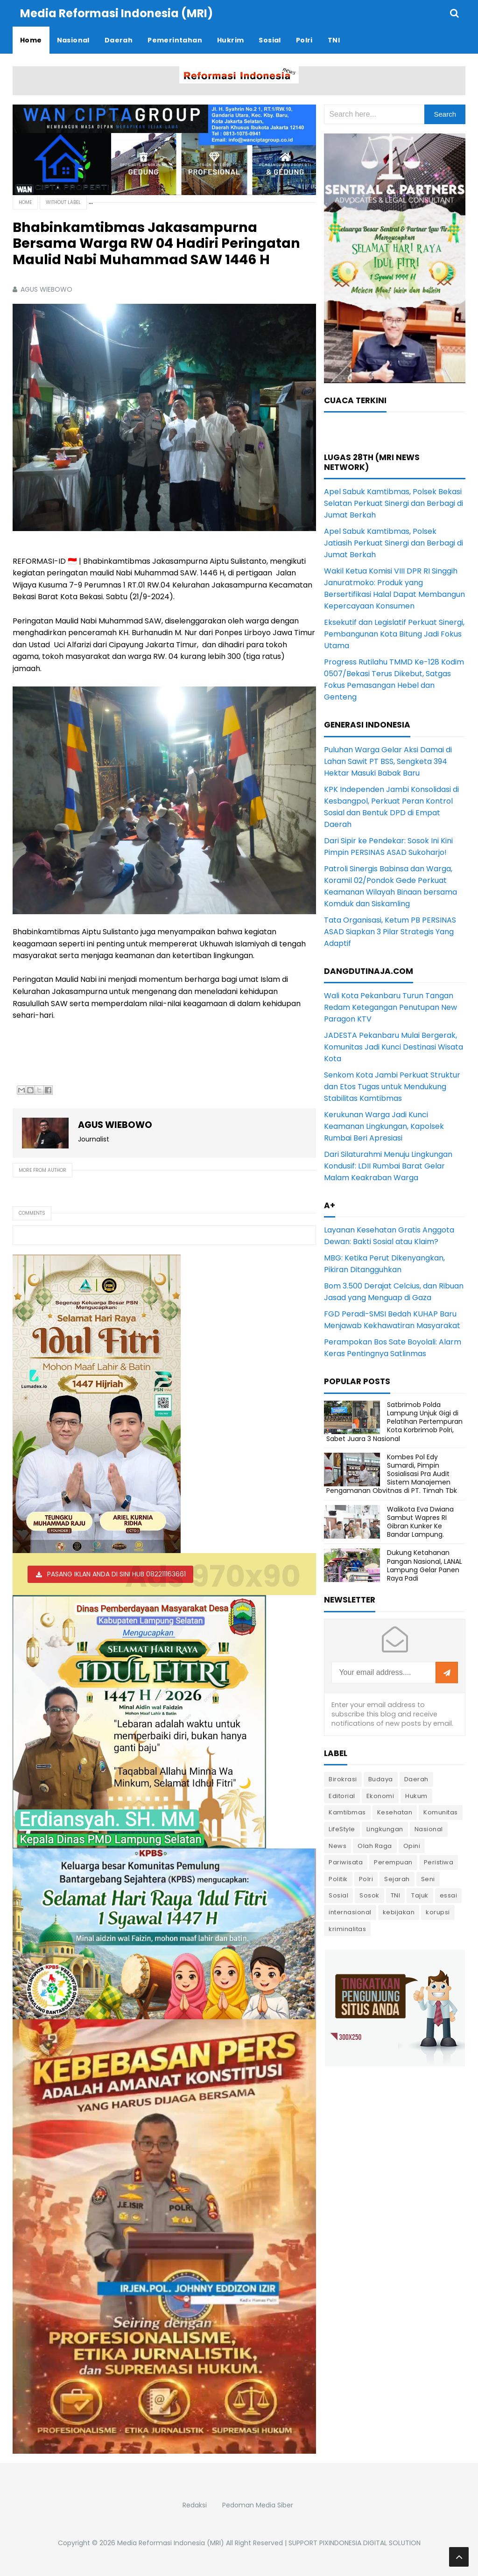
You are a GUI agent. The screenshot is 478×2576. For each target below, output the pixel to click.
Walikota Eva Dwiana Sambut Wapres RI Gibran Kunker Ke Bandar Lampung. (420, 1522)
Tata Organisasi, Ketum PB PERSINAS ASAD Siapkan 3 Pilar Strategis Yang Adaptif (390, 932)
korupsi (438, 1912)
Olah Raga (375, 1845)
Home (25, 202)
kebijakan (399, 1912)
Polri (366, 1879)
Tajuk (420, 1895)
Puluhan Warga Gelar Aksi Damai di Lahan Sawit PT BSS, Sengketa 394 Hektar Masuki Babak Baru (388, 761)
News (337, 1845)
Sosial (338, 1895)
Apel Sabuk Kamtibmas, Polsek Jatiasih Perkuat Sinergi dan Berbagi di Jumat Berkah (393, 543)
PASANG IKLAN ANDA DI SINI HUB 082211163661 (116, 1574)
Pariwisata (346, 1862)
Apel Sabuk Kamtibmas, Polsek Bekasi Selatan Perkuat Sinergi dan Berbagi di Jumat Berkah (393, 503)
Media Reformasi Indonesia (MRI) (170, 2543)
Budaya (380, 1779)
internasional (350, 1912)
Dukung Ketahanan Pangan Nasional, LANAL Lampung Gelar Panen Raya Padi (424, 1565)
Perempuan (393, 1862)
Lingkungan (384, 1829)
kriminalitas (347, 1929)
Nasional (429, 1829)
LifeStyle (342, 1829)
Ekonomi (380, 1796)
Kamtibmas (347, 1812)
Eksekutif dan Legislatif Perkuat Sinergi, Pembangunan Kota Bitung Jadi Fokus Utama (394, 634)
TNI (396, 1895)
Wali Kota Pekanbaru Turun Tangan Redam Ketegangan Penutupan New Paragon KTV (390, 1007)
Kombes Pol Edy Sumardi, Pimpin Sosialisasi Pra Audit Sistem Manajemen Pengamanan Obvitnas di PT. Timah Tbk (391, 1474)
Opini (412, 1845)
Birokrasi (343, 1779)
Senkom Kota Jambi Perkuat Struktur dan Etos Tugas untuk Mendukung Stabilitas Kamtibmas (392, 1087)
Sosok (369, 1895)
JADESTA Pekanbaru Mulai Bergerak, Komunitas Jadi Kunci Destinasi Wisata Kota (393, 1047)
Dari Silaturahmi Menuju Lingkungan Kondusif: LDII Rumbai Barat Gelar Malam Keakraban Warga (388, 1166)
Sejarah (397, 1879)
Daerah (416, 1779)
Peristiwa (439, 1862)
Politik (338, 1879)
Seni (428, 1879)
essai (448, 1895)
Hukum (416, 1796)
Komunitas (440, 1812)
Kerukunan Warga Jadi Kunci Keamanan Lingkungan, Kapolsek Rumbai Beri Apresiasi (384, 1126)
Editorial (342, 1796)
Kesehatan (395, 1812)
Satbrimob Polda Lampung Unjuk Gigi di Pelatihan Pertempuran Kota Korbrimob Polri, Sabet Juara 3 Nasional (394, 1421)
